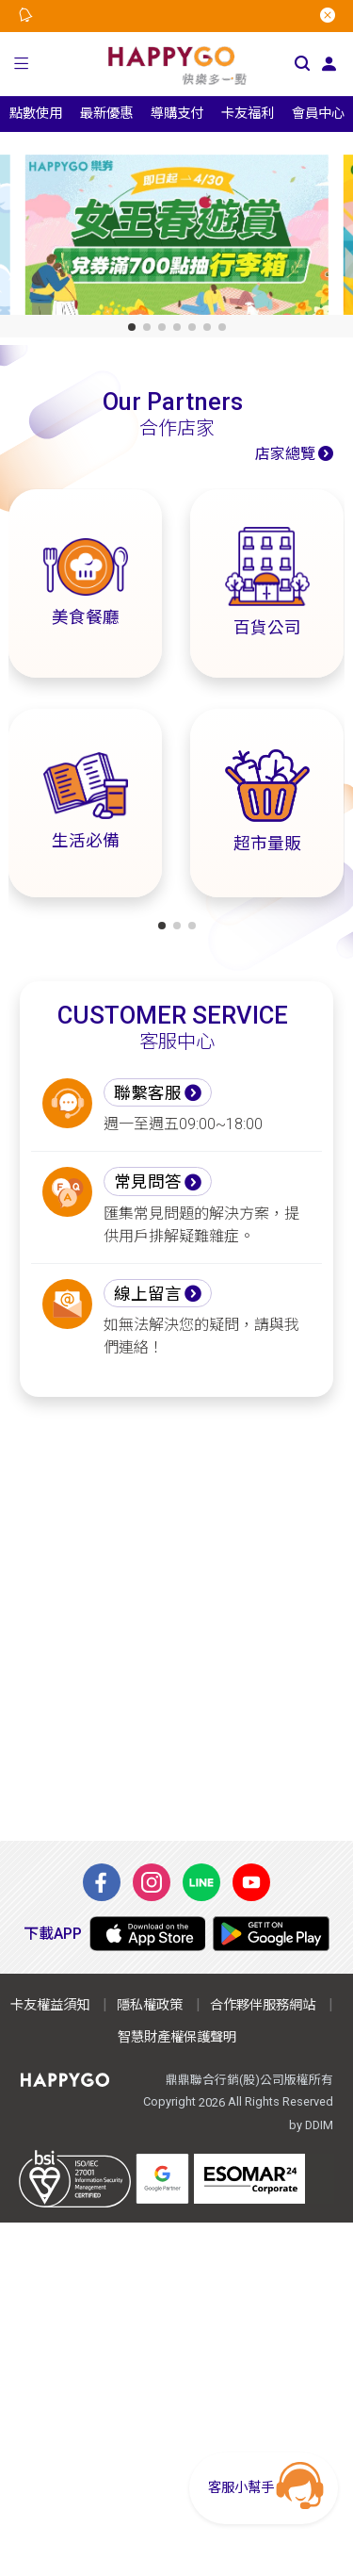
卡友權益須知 (49, 2005)
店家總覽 (285, 454)
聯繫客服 (148, 1093)
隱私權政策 (150, 2005)
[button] (21, 64)
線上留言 (148, 1294)
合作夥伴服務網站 (262, 2005)
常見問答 (148, 1182)
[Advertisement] (176, 1619)
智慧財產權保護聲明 (177, 2037)
